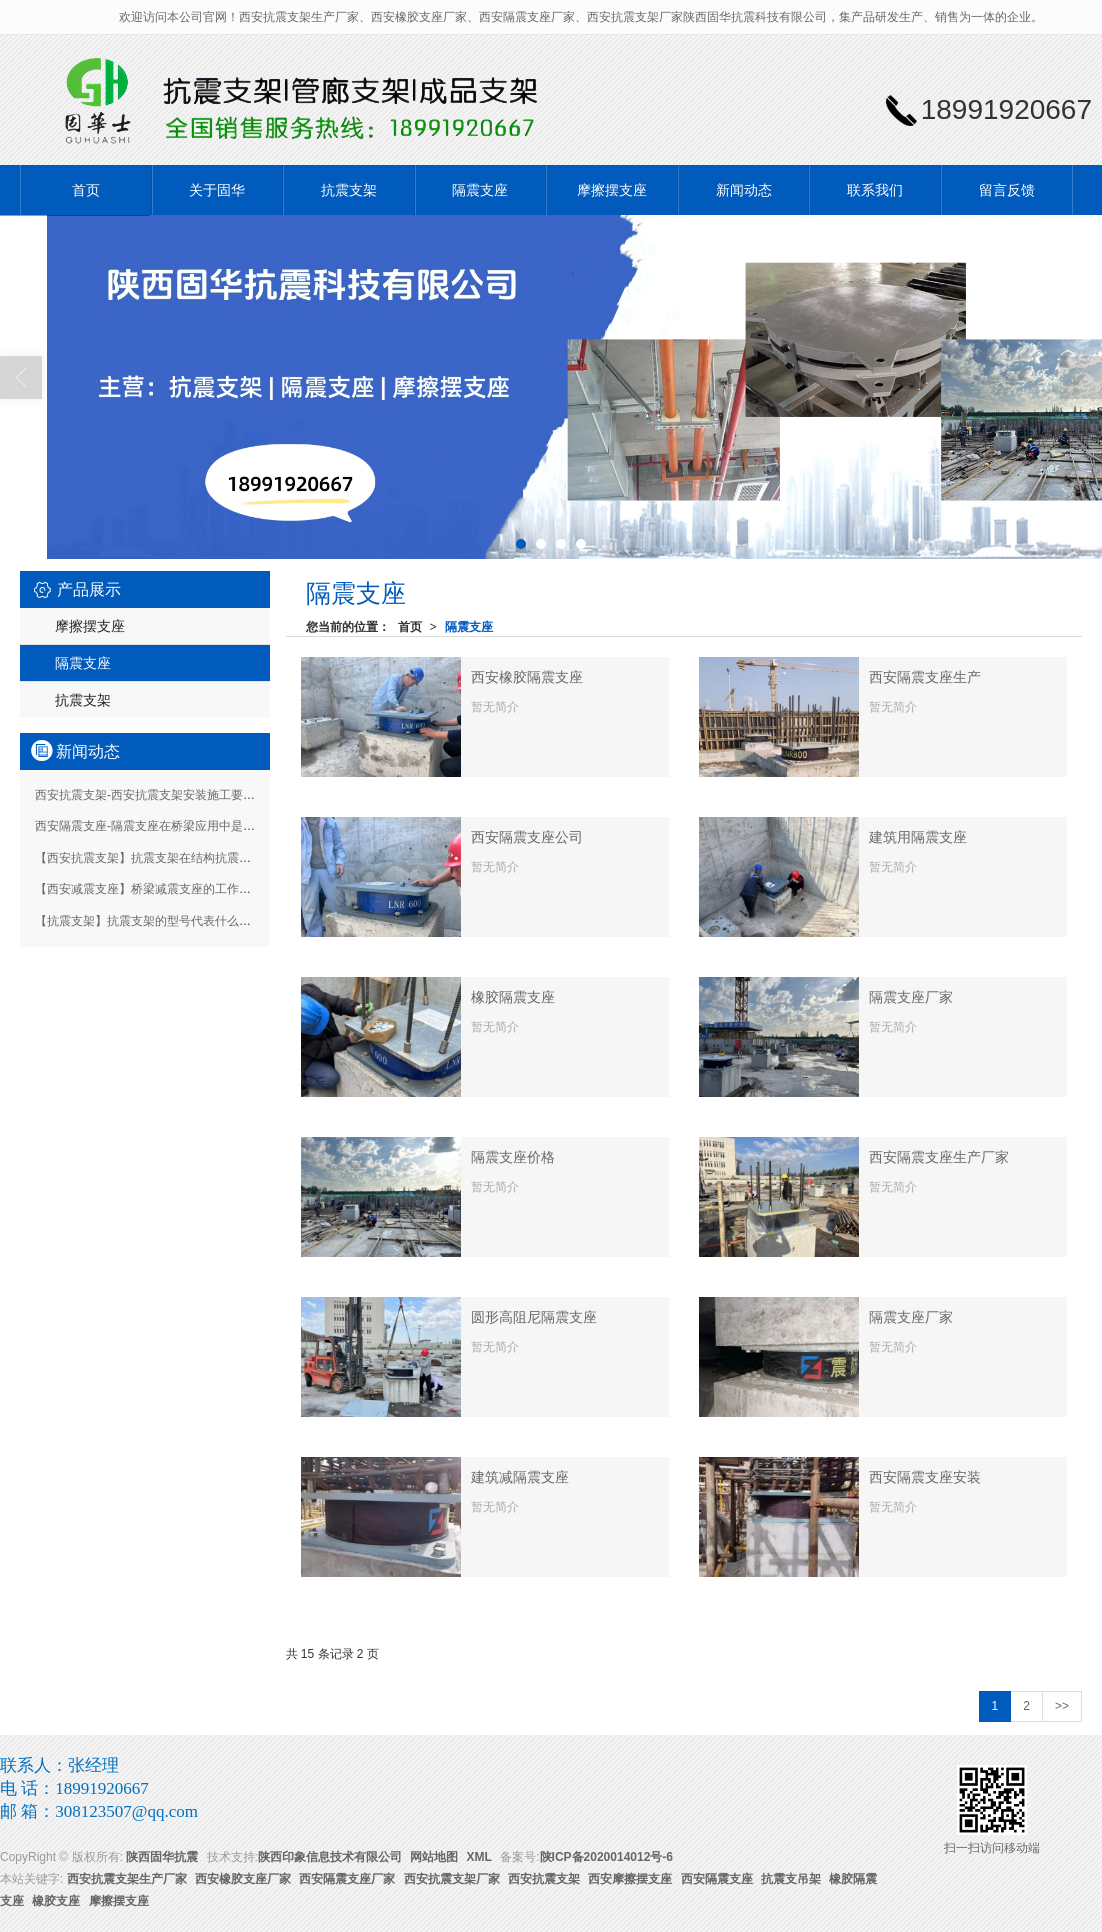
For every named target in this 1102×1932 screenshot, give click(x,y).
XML (479, 1857)
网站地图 (434, 1857)
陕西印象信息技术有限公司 (330, 1857)
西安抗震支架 (544, 1879)
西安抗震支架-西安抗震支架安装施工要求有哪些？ (169, 795)
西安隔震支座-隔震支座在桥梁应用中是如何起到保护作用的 (193, 826)
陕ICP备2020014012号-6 (606, 1857)
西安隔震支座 (717, 1879)
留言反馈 (1007, 190)
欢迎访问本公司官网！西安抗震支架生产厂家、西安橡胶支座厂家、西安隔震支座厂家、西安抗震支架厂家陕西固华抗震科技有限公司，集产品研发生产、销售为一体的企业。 (581, 17)
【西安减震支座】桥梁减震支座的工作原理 (149, 889)
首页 (86, 190)
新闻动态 (744, 190)
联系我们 (875, 190)
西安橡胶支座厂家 (243, 1879)
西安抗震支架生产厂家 (127, 1879)
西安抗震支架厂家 (452, 1879)
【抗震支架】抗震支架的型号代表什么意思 (149, 921)
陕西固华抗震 (162, 1857)
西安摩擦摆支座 (630, 1879)
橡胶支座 (56, 1901)
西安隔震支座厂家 (347, 1879)
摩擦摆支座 (612, 190)
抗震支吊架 (791, 1879)
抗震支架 (349, 190)
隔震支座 (480, 190)
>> (1062, 1706)
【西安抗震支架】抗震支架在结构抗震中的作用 (161, 858)
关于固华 (217, 190)
